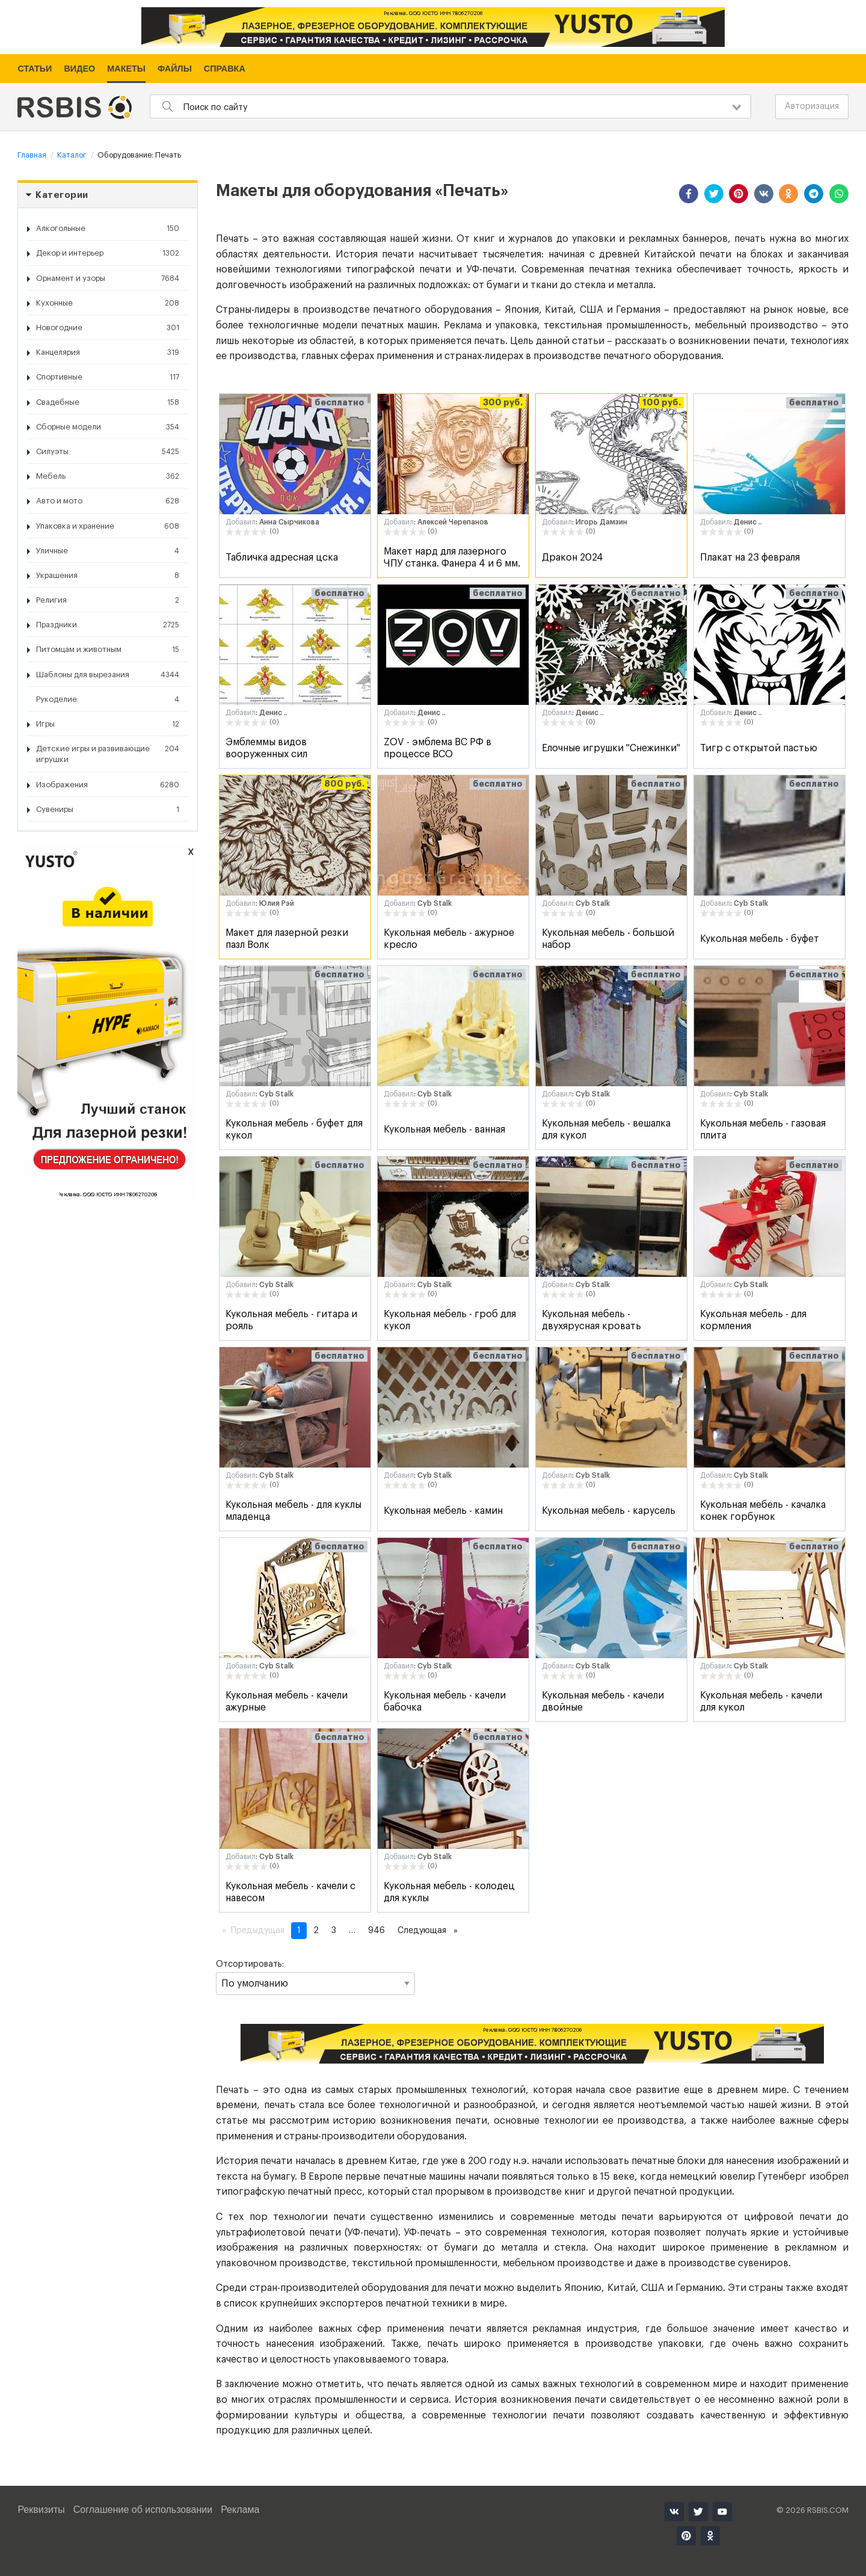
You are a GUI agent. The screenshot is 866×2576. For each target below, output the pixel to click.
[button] (688, 193)
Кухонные (107, 303)
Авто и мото (107, 501)
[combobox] (450, 106)
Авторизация (812, 106)
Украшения (107, 575)
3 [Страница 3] (333, 1930)
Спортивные (107, 377)
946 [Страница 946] (376, 1930)
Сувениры (107, 809)
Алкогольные (107, 228)
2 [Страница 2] (316, 1930)
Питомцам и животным (107, 649)
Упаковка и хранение (107, 526)
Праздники (107, 624)
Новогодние (107, 327)
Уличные (107, 551)
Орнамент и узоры (107, 278)
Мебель (107, 476)
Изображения (107, 784)
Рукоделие (107, 699)
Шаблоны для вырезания (107, 674)
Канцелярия (107, 352)
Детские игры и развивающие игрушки (107, 753)
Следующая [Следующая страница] (431, 1929)
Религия (107, 600)
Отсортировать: (315, 1977)
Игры (107, 724)
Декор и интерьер (107, 253)
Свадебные (107, 402)
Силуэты (107, 451)
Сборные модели (107, 427)
